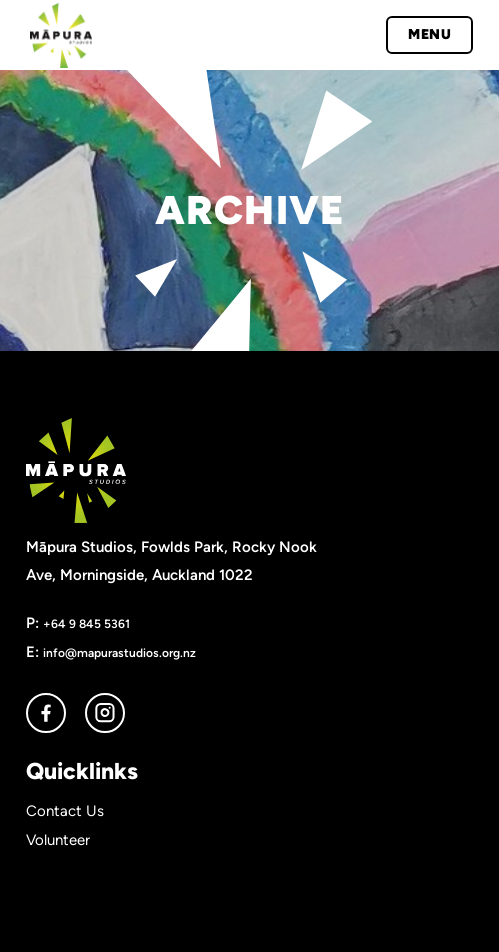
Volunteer (58, 840)
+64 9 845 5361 (86, 623)
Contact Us (65, 811)
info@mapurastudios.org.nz (119, 652)
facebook (46, 713)
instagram (105, 713)
